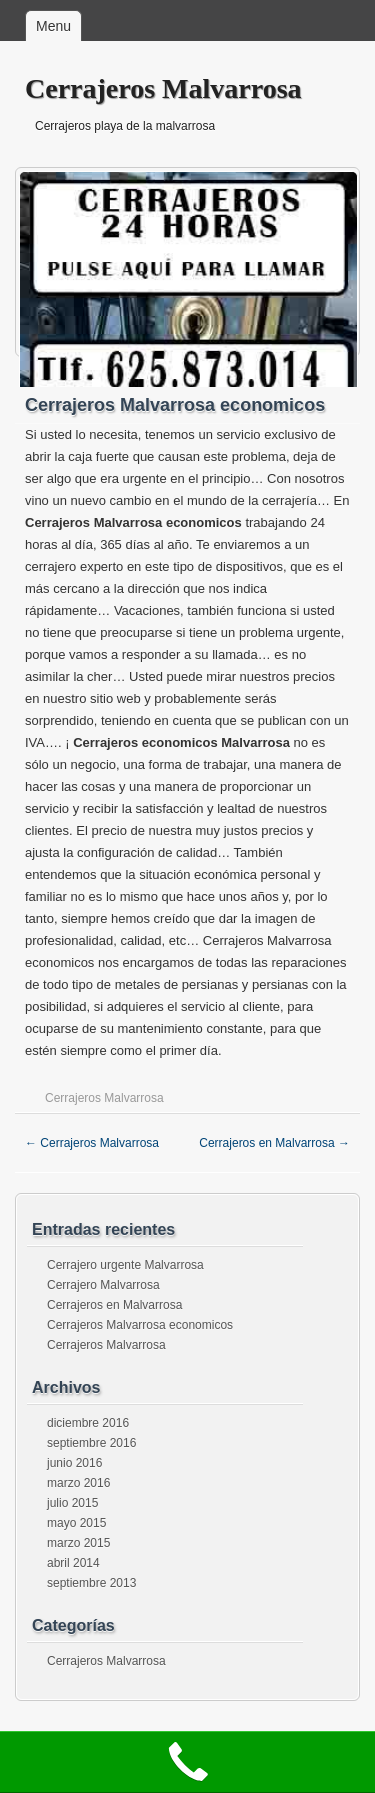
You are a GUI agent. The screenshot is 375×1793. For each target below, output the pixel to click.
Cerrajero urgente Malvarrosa (125, 1265)
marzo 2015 (78, 1543)
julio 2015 (72, 1503)
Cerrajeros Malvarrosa (163, 88)
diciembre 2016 (88, 1423)
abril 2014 (73, 1563)
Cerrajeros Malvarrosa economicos (140, 1325)
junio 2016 (74, 1463)
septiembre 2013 (91, 1583)
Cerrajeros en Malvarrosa (274, 1143)
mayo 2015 (76, 1523)
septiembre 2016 (91, 1443)
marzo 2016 (78, 1483)
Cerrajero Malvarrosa (103, 1285)
